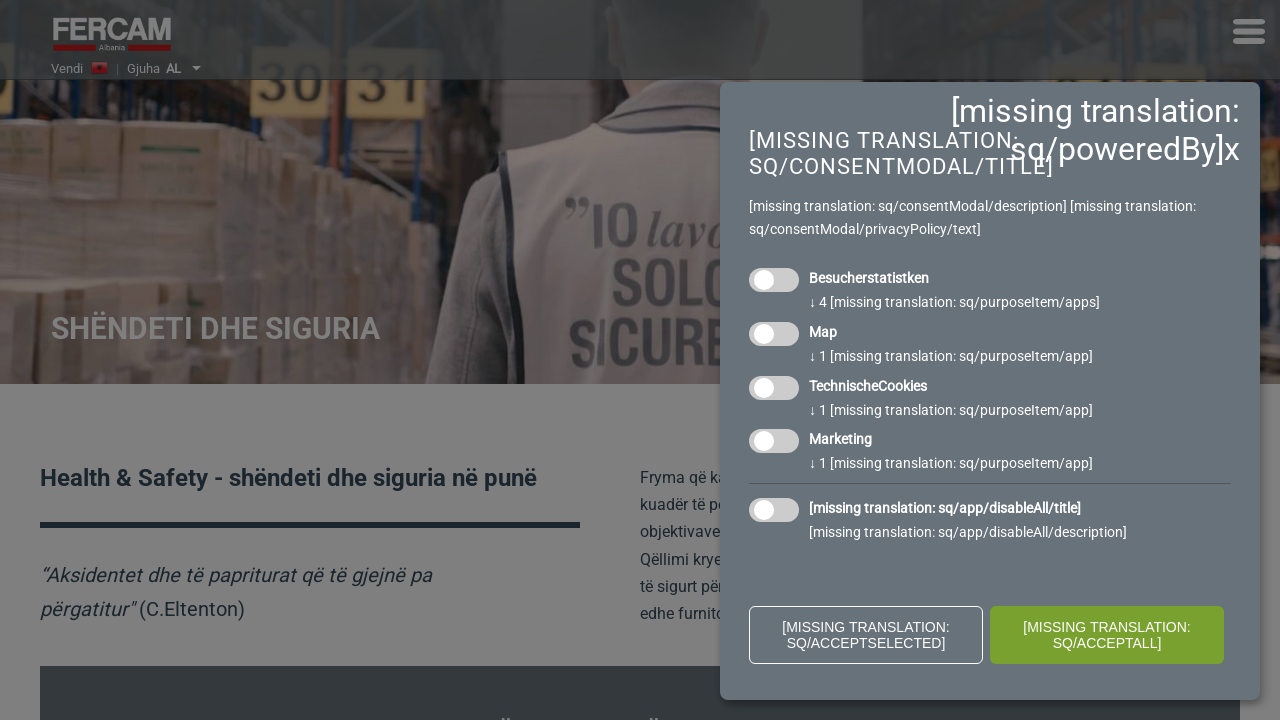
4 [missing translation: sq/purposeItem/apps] (954, 302)
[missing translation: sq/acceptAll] (1107, 635)
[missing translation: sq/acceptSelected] (866, 635)
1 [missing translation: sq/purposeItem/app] (951, 356)
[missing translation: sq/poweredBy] (1095, 130)
